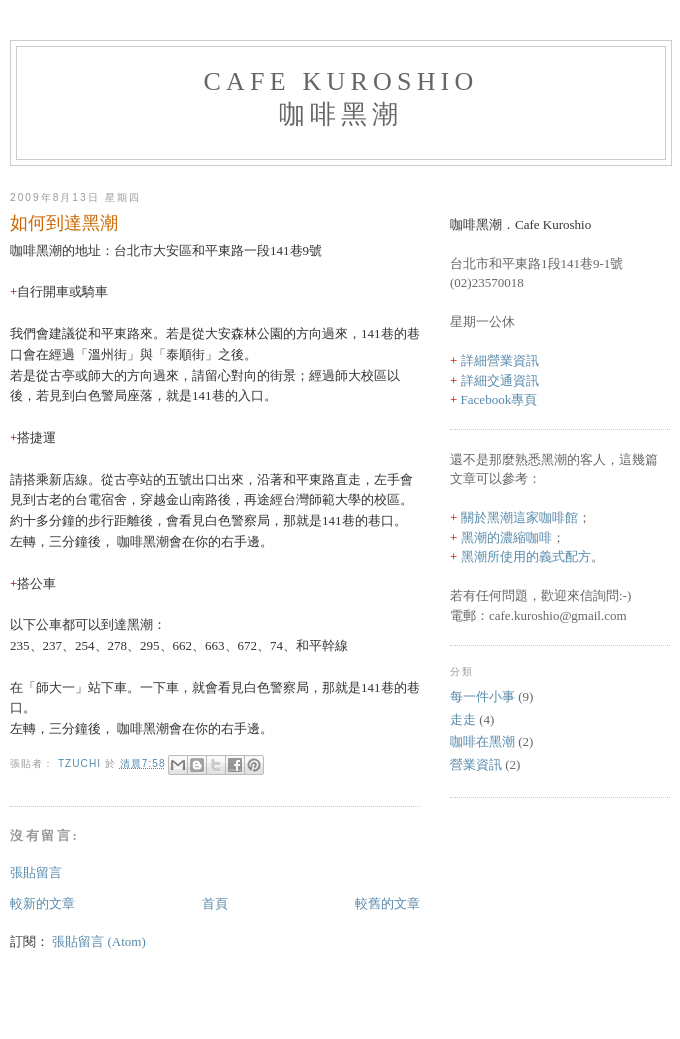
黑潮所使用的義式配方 (526, 556)
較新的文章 (42, 903)
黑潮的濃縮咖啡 (506, 537)
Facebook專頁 (499, 399)
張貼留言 (36, 872)
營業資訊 (476, 764)
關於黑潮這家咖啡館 (519, 517)
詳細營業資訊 (500, 360)
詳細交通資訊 (500, 380)
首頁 (215, 903)
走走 (463, 719)
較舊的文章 (387, 903)
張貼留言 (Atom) (99, 941)
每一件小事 (482, 696)
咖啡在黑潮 (482, 741)
